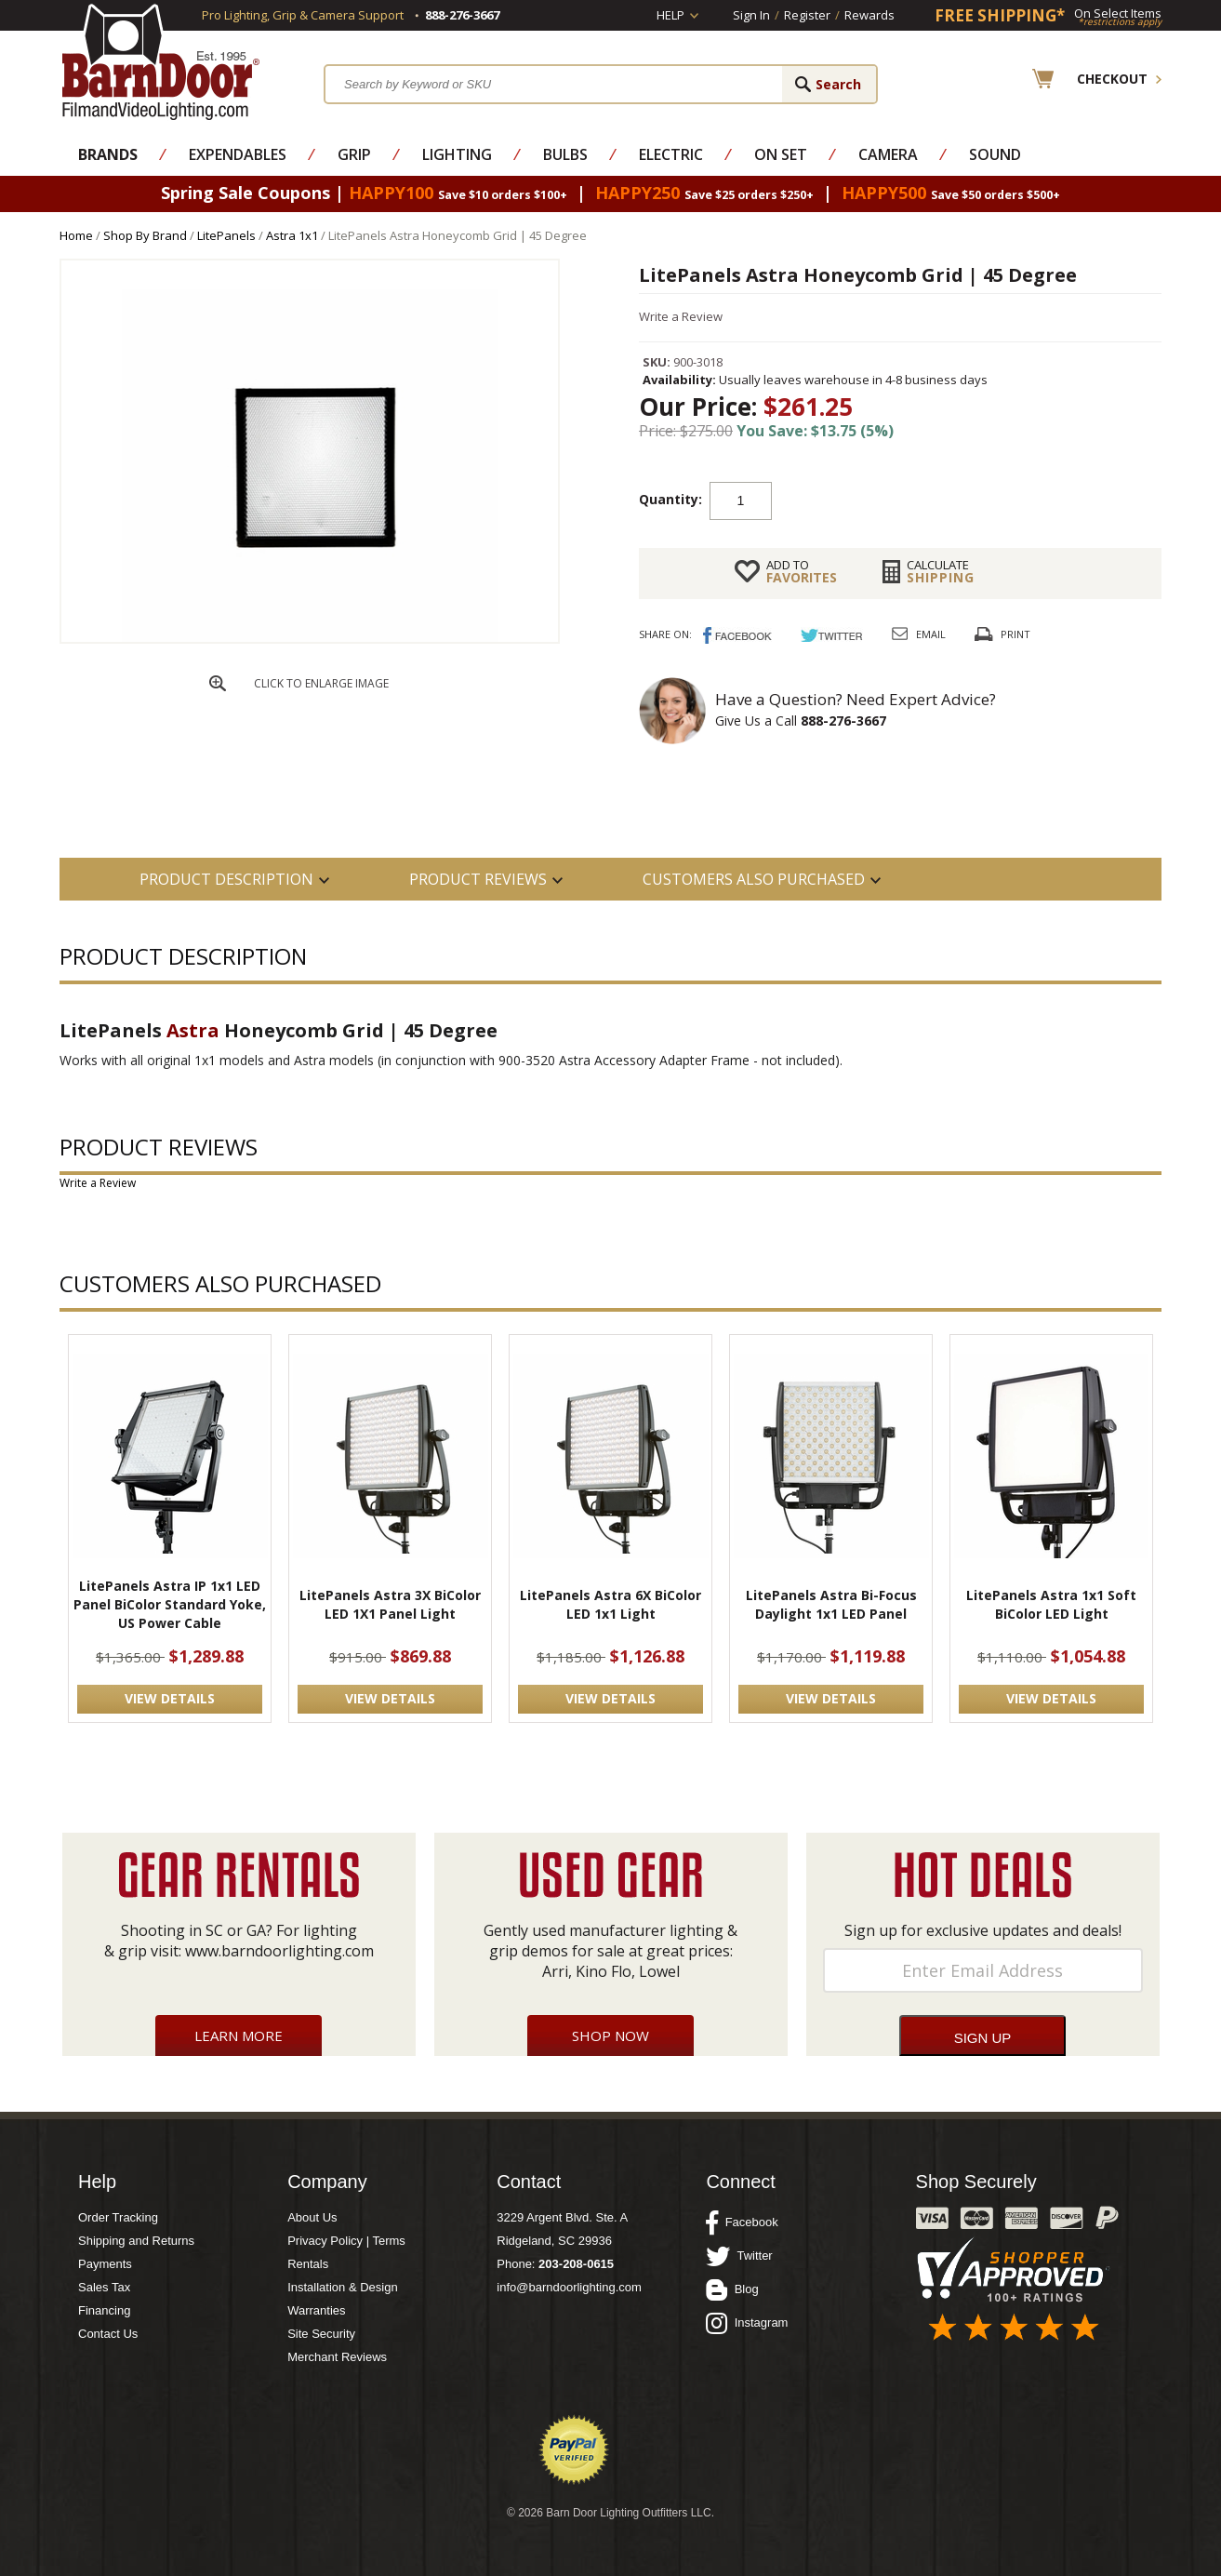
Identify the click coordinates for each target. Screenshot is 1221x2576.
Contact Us (108, 2334)
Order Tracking (118, 2217)
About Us (312, 2217)
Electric (671, 154)
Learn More (238, 2035)
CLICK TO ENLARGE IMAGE (321, 683)
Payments (105, 2264)
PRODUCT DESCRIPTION (226, 879)
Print (1015, 634)
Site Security (321, 2334)
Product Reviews (478, 879)
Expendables (237, 154)
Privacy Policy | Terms (346, 2241)
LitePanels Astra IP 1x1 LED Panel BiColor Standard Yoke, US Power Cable (169, 1604)
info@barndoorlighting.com (569, 2287)
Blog (732, 2289)
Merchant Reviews (337, 2357)
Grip (354, 154)
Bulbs (565, 154)
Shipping (941, 571)
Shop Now (610, 2035)
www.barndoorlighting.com (279, 1951)
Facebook (741, 2222)
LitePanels (226, 235)
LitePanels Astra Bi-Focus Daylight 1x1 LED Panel (831, 1604)
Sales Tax (104, 2287)
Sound (995, 154)
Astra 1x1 (292, 235)
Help (670, 15)
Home (76, 235)
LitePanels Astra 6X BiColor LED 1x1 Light (610, 1604)
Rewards (869, 15)
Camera (888, 154)
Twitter (739, 2256)
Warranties (316, 2310)
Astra (192, 1030)
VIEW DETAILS (170, 1698)
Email (931, 634)
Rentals (307, 2264)
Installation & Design (342, 2287)
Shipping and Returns (136, 2241)
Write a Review (681, 316)
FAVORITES (801, 571)
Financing (104, 2310)
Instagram (747, 2323)
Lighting (457, 154)
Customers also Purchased (754, 879)
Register (807, 15)
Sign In (751, 15)
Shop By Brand (145, 235)
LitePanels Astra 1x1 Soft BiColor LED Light (1051, 1604)
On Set (780, 154)
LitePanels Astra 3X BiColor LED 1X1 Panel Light (390, 1604)
